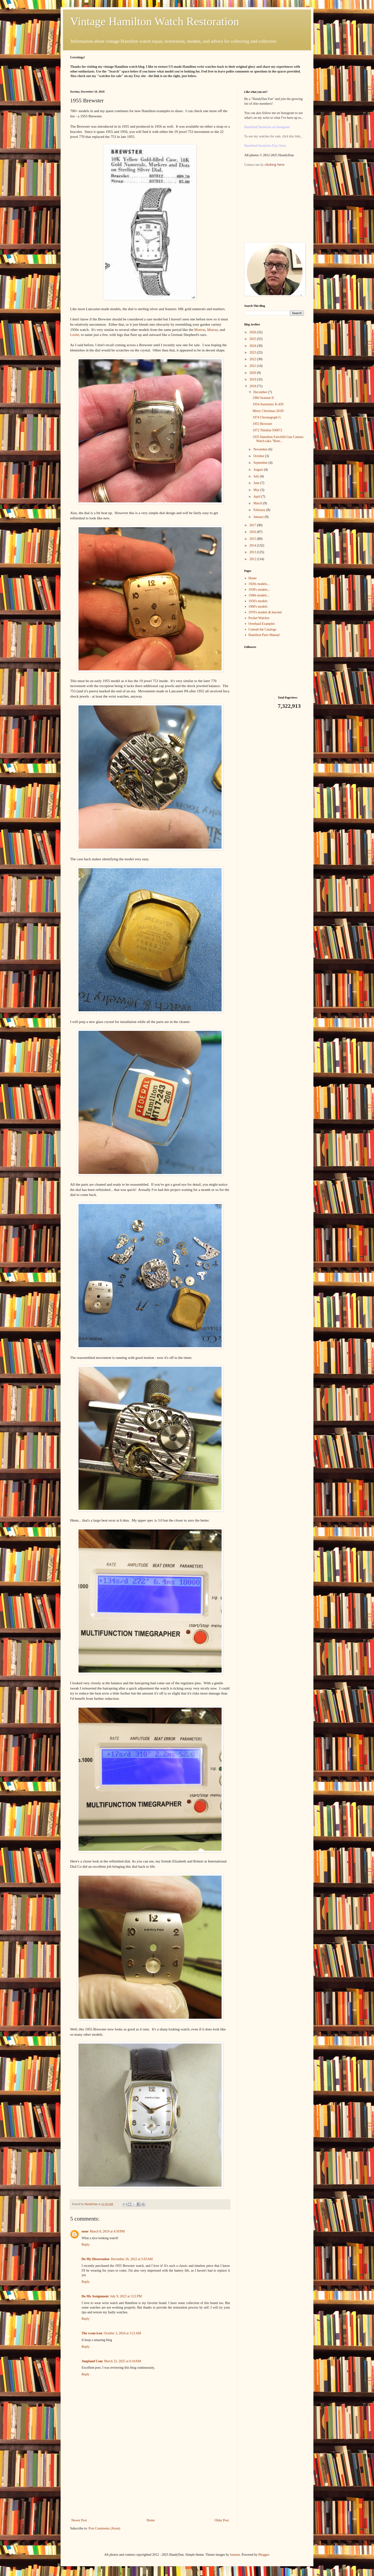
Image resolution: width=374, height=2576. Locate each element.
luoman (235, 2554)
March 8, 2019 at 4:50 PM (107, 2231)
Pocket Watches (259, 618)
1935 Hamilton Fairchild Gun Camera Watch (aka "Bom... (278, 439)
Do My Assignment (95, 2296)
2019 (253, 379)
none (85, 2231)
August (258, 469)
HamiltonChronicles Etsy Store (265, 145)
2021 (253, 366)
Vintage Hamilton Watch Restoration (154, 21)
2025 (253, 339)
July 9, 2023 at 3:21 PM (126, 2296)
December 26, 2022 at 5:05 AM (132, 2259)
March (258, 503)
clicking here (274, 164)
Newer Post (79, 2520)
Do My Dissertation (95, 2259)
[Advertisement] (150, 2481)
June (256, 483)
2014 (253, 545)
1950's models (258, 601)
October (259, 456)
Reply (85, 2244)
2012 (253, 559)
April (257, 496)
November (260, 449)
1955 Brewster (262, 424)
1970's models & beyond (265, 612)
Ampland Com (92, 2361)
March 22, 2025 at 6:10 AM (122, 2361)
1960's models (258, 606)
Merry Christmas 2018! (268, 411)
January (259, 517)
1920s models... (259, 584)
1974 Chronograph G (267, 417)
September (260, 462)
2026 (253, 332)
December (260, 392)
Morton (199, 330)
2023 (253, 352)
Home (151, 2520)
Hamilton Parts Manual (264, 635)
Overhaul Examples (262, 624)
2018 (253, 386)
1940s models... (259, 595)
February (259, 510)
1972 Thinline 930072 (267, 430)
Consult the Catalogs (262, 629)
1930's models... (259, 589)
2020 (253, 373)
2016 (253, 532)
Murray (212, 330)
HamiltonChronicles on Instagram (267, 127)
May (256, 490)
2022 (253, 359)
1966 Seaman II (263, 398)
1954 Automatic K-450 (268, 404)
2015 (253, 539)
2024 (253, 346)
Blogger (263, 2554)
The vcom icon (92, 2333)
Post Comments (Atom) (104, 2528)
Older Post (222, 2520)
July (256, 476)
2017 (253, 525)
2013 (253, 552)
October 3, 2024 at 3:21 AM (122, 2333)
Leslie (74, 335)
